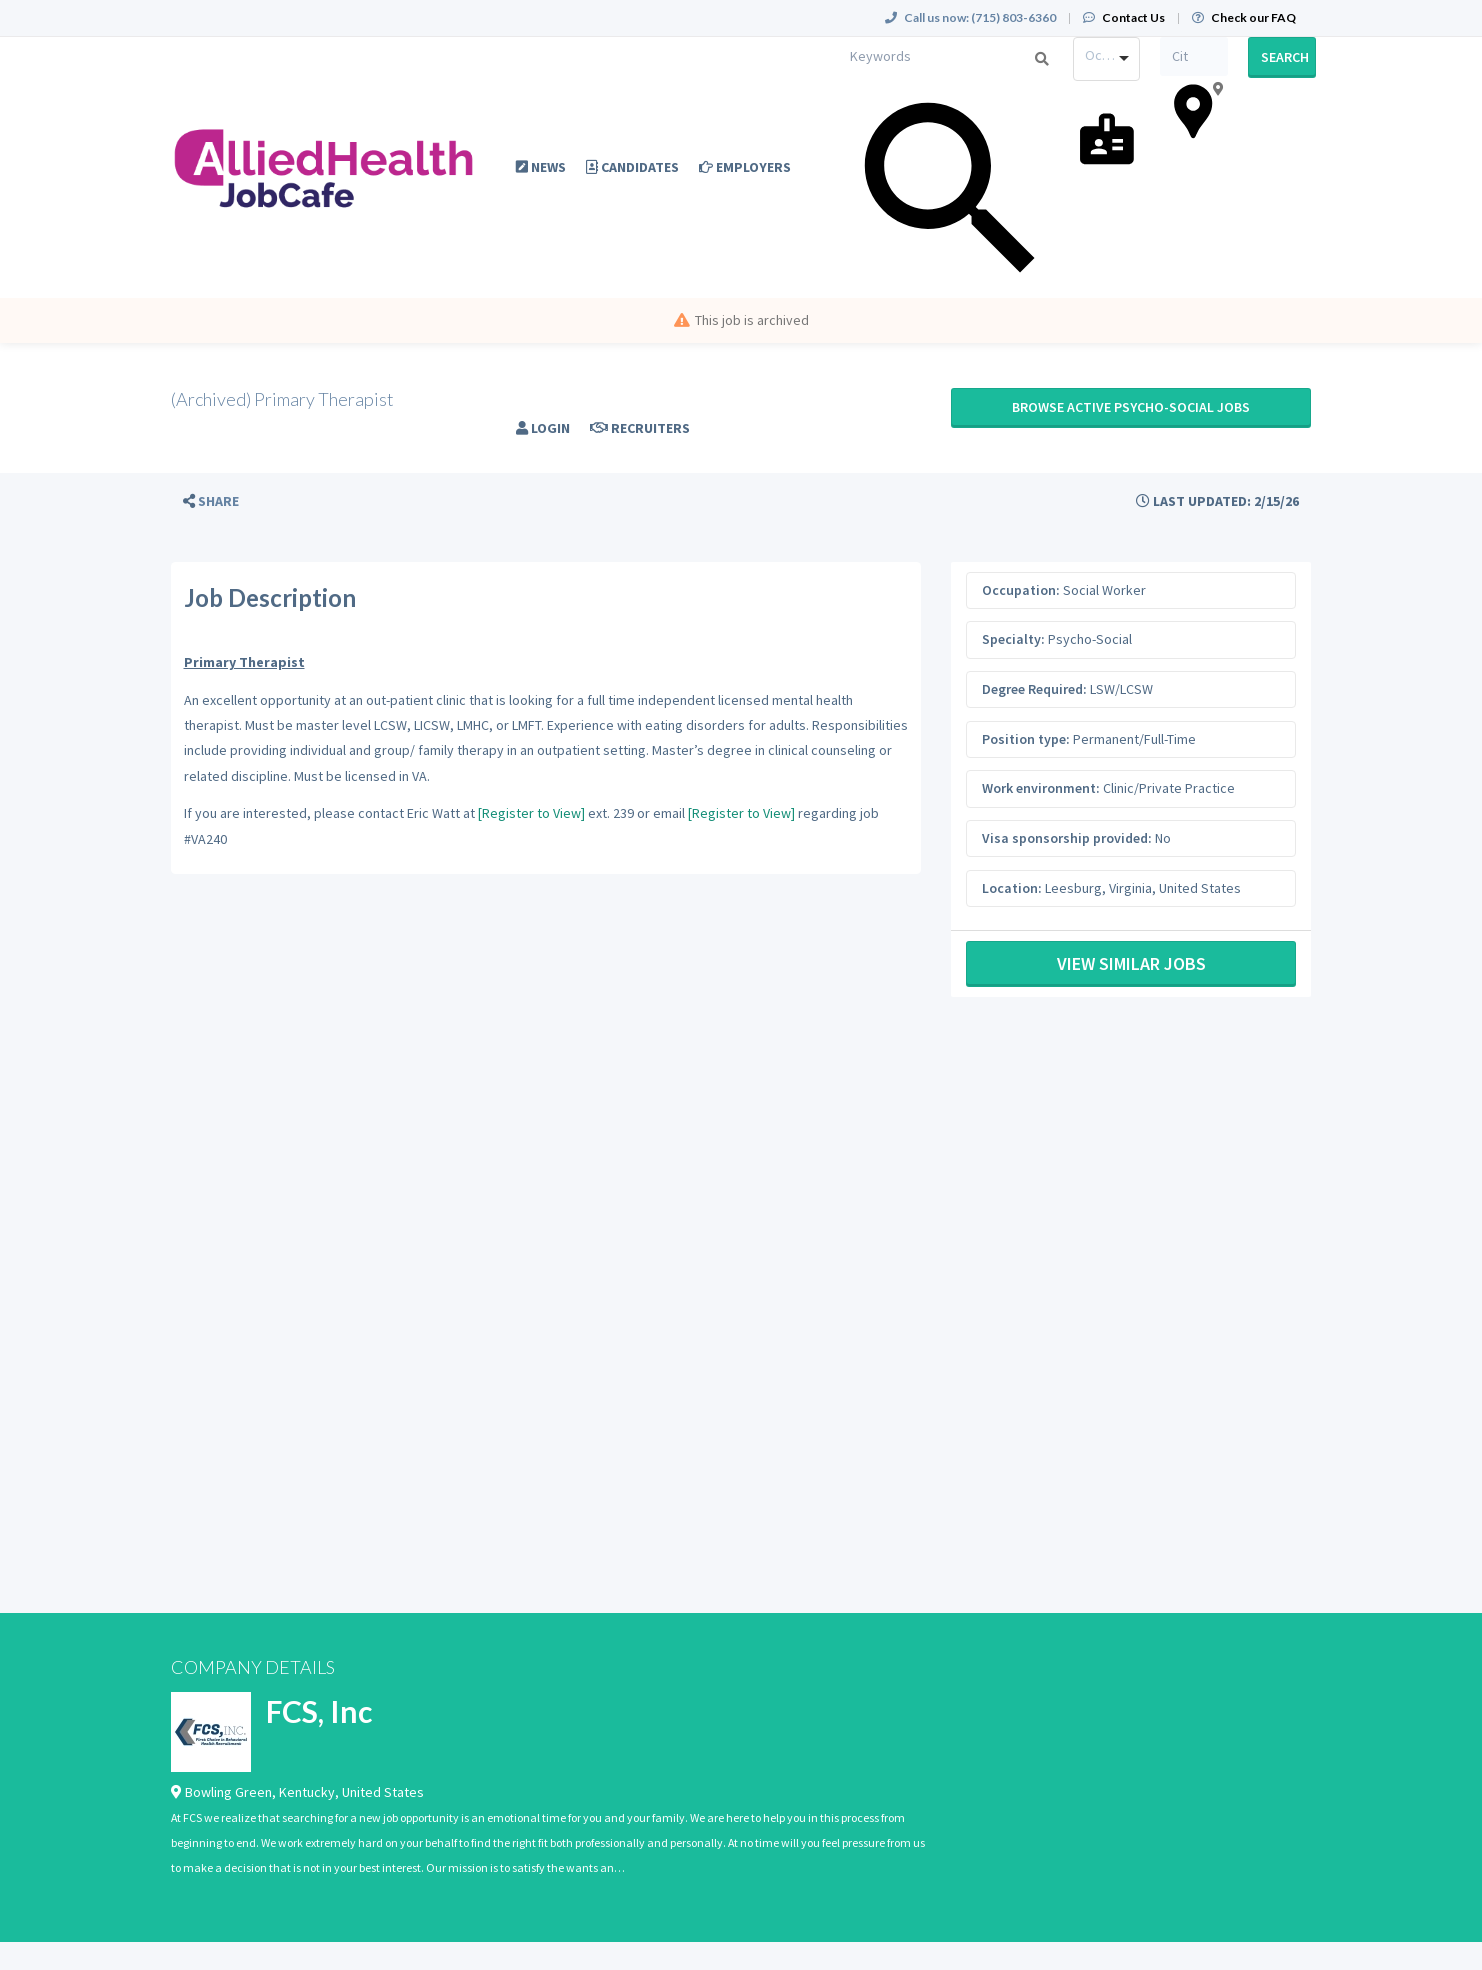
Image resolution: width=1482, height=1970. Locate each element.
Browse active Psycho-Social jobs (1131, 407)
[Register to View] (531, 813)
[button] (211, 501)
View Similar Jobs (1131, 963)
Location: (1012, 888)
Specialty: (1013, 639)
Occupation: (1021, 590)
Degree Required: (1034, 689)
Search (1285, 57)
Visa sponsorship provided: (1067, 838)
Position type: (1026, 739)
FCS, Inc (319, 1711)
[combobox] (1107, 59)
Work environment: (1041, 788)
